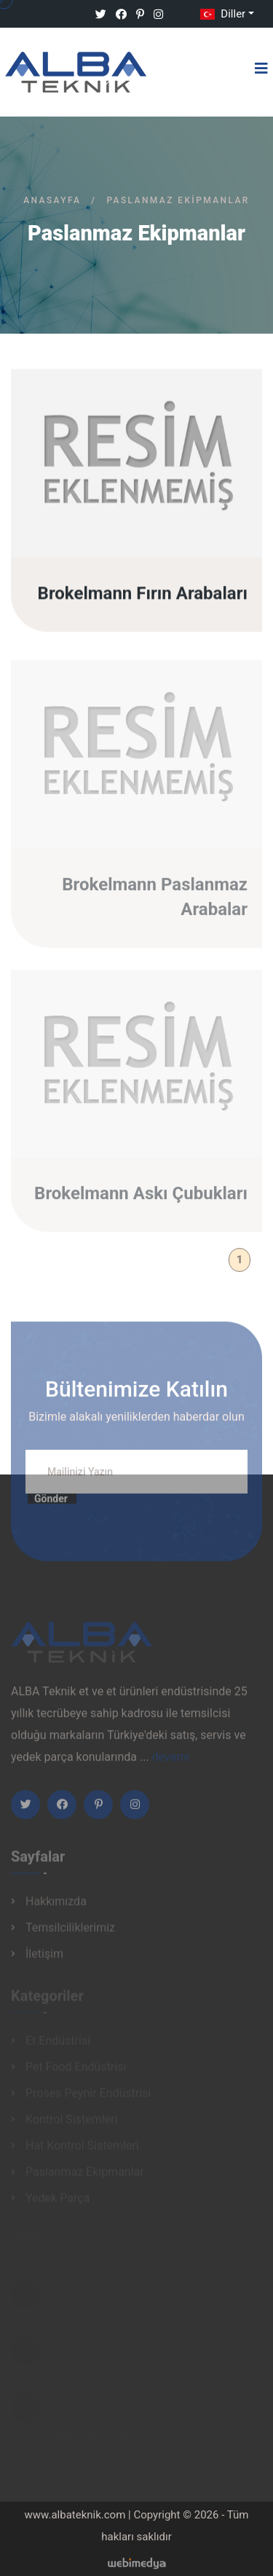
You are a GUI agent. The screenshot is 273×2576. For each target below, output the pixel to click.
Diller (221, 13)
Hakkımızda (56, 1905)
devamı (171, 1761)
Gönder (51, 1504)
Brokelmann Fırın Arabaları (143, 594)
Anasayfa (52, 200)
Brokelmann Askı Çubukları (141, 1198)
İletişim (44, 1958)
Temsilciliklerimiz (70, 1932)
